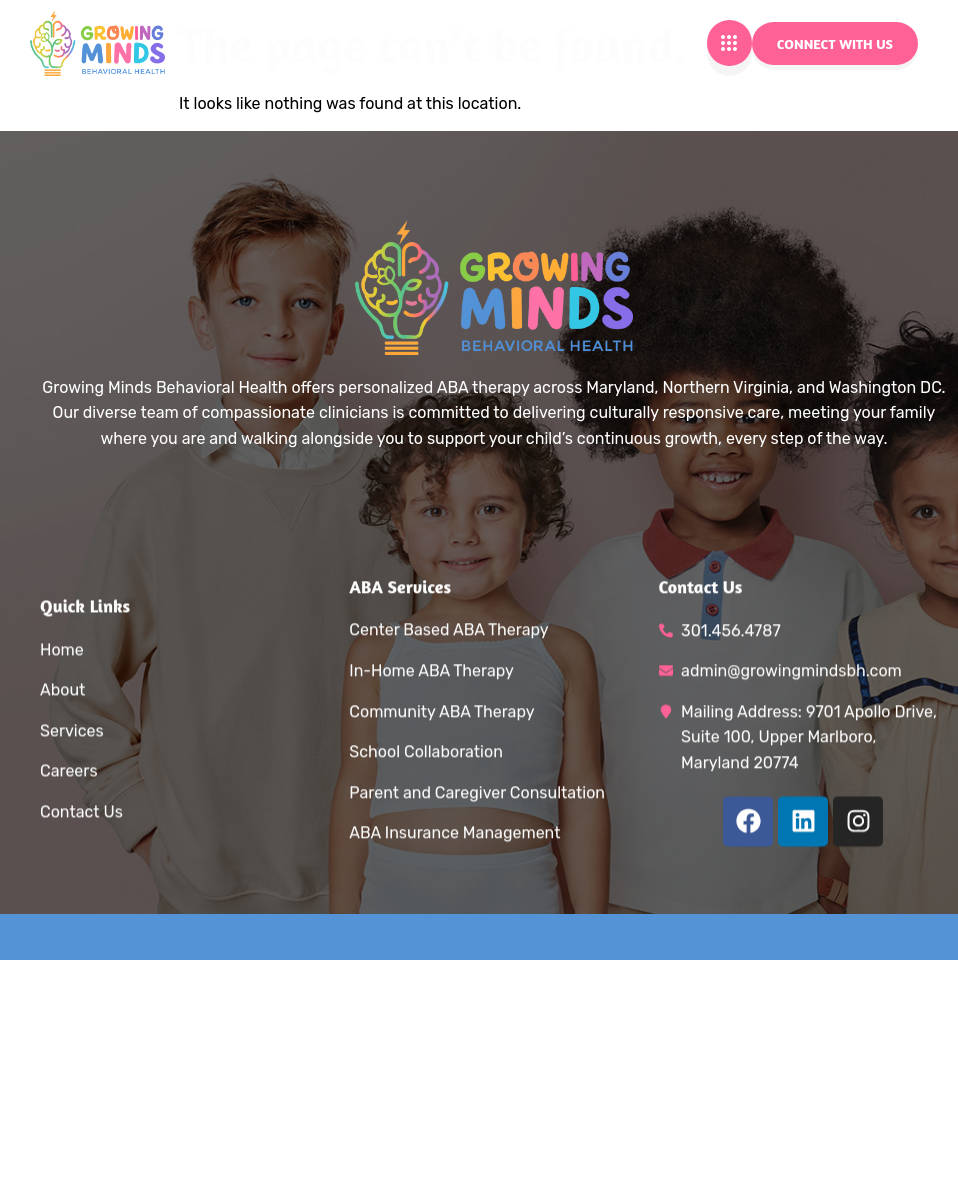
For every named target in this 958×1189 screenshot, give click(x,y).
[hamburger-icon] (729, 43)
